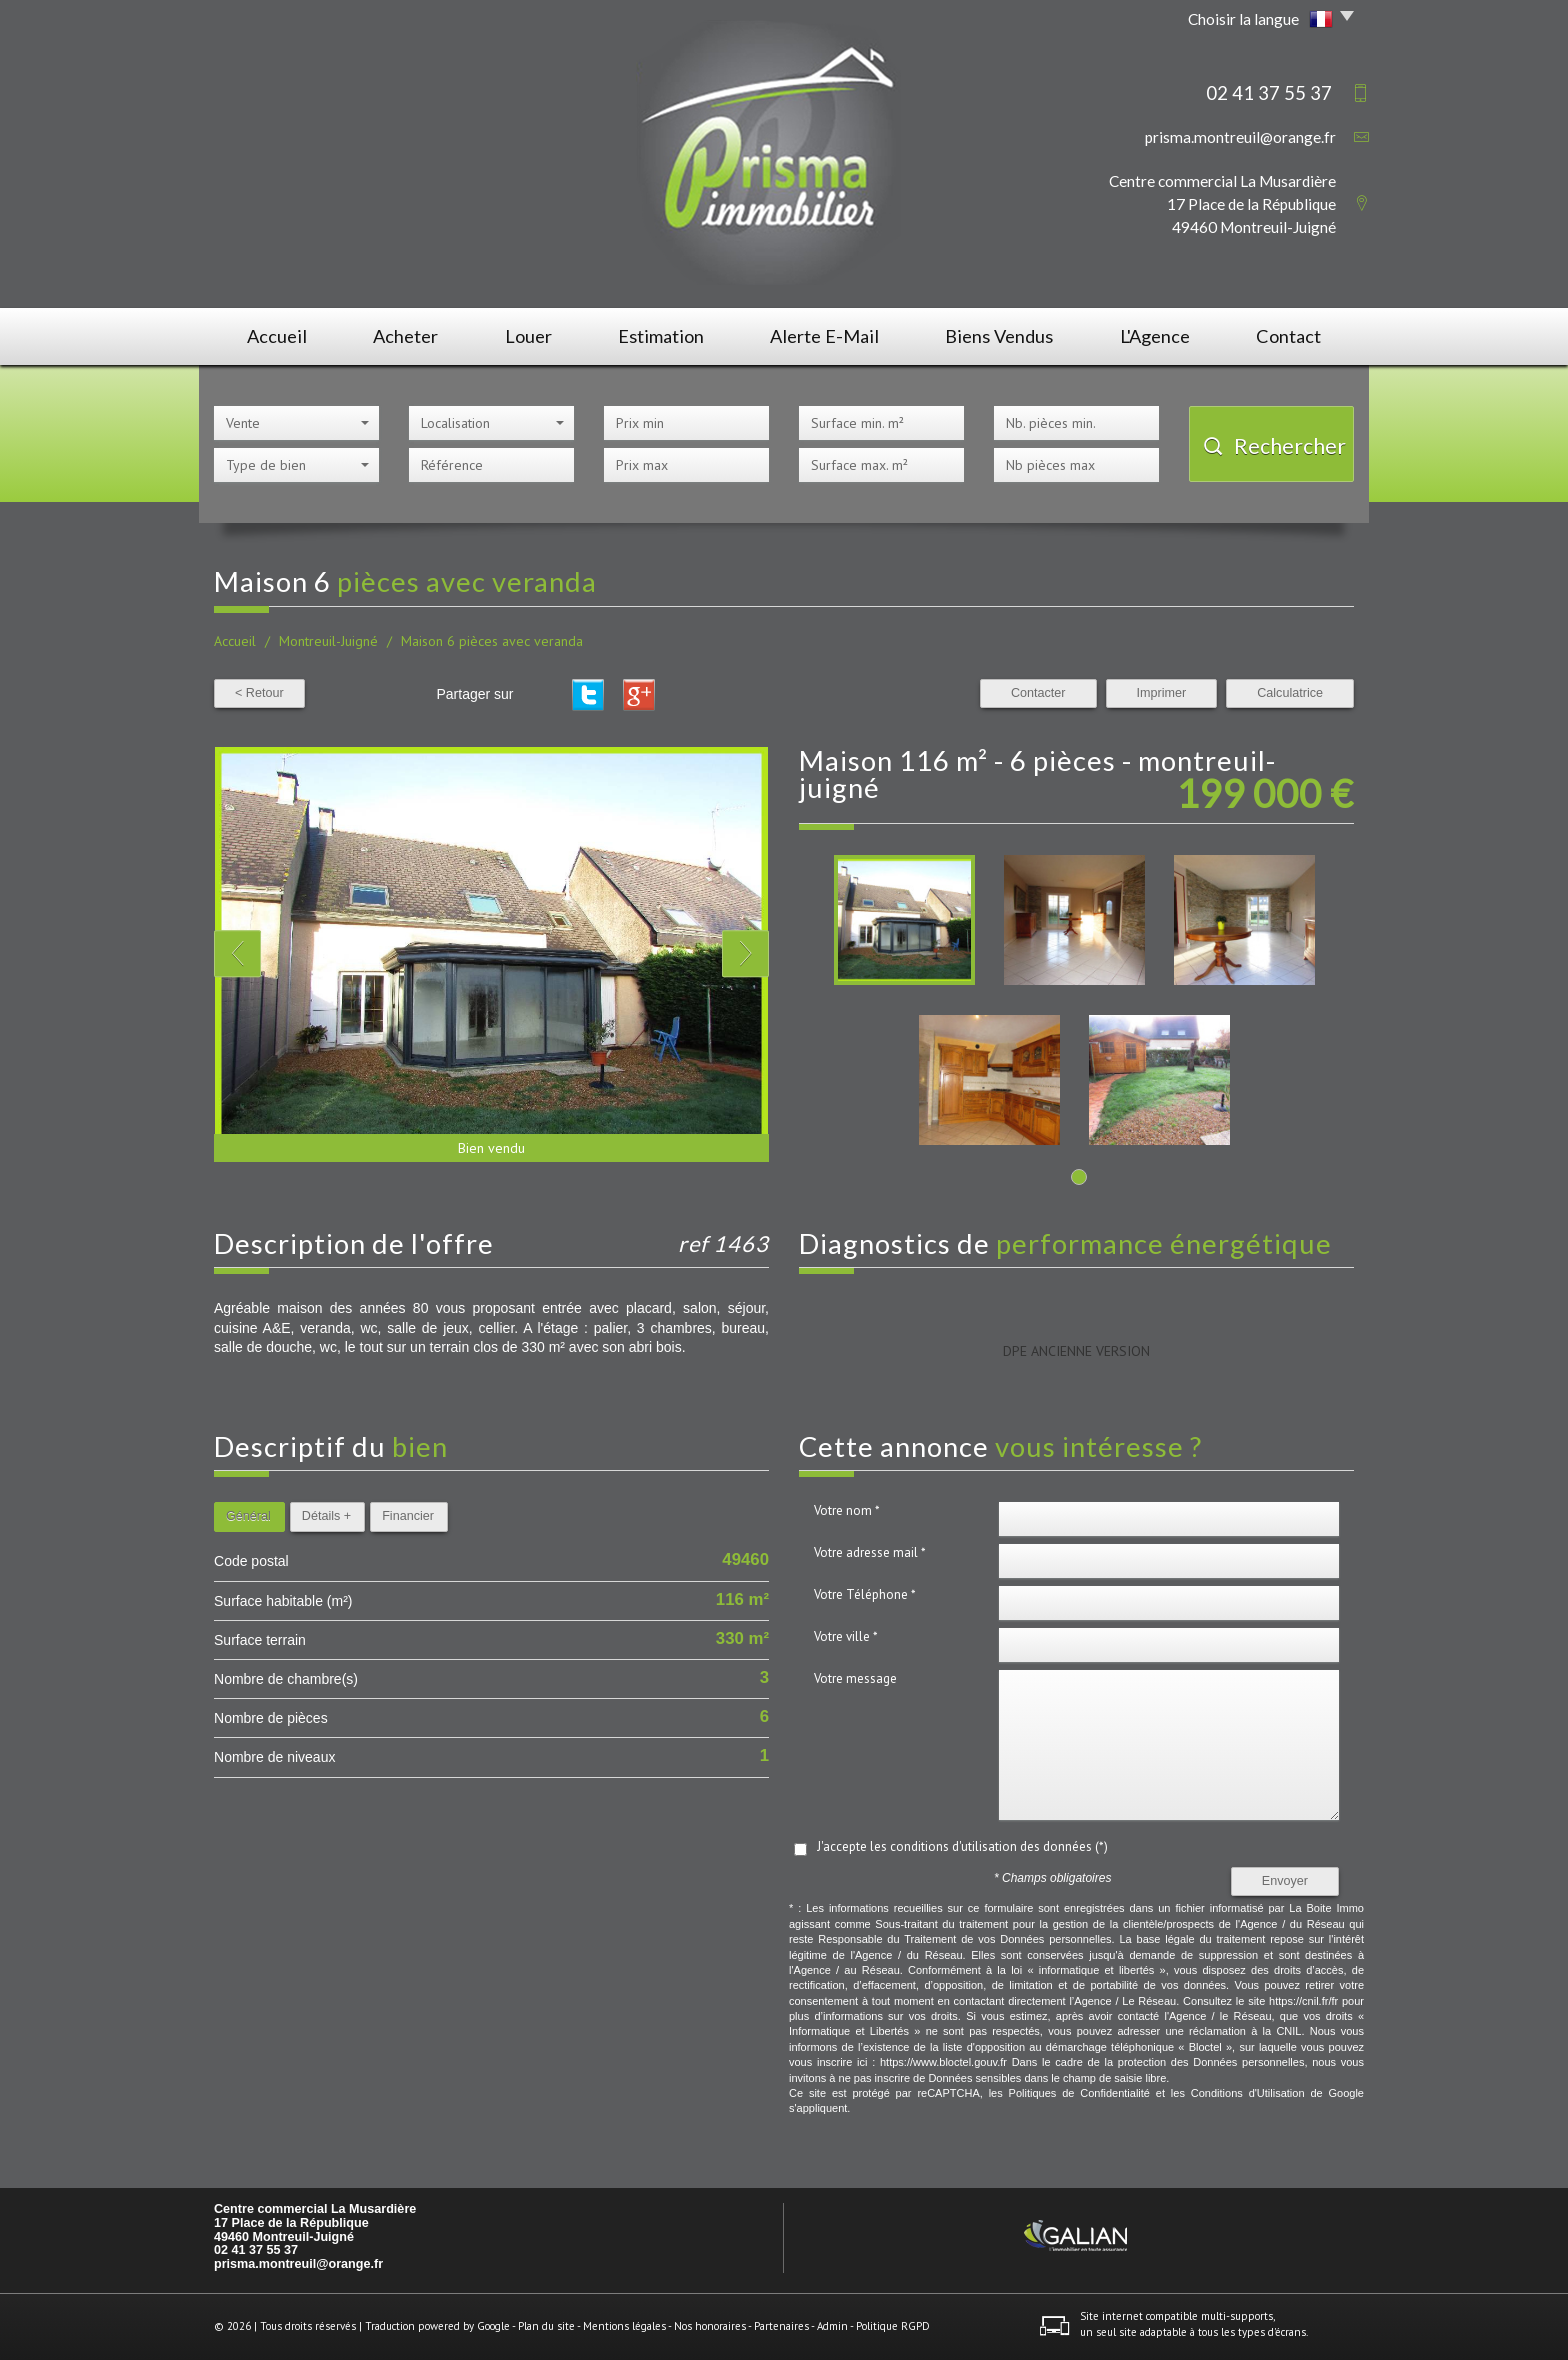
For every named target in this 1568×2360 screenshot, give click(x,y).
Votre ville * (846, 1636)
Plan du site (546, 2326)
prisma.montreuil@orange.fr (1240, 137)
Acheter (405, 336)
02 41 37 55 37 (256, 2250)
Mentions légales (624, 2326)
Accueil (277, 336)
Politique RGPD (893, 2326)
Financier (408, 1516)
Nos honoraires (710, 2326)
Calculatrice (1290, 693)
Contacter (1038, 693)
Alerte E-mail (824, 336)
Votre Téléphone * (865, 1594)
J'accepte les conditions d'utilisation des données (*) (962, 1846)
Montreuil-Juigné (328, 641)
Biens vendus (999, 336)
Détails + (326, 1516)
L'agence (1155, 336)
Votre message (855, 1678)
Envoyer (1285, 1881)
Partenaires (781, 2326)
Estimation (661, 336)
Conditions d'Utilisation (1248, 2093)
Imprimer (1162, 693)
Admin (832, 2326)
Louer (528, 336)
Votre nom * (847, 1510)
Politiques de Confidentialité (1079, 2093)
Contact (1288, 336)
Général (248, 1516)
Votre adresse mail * (870, 1552)
